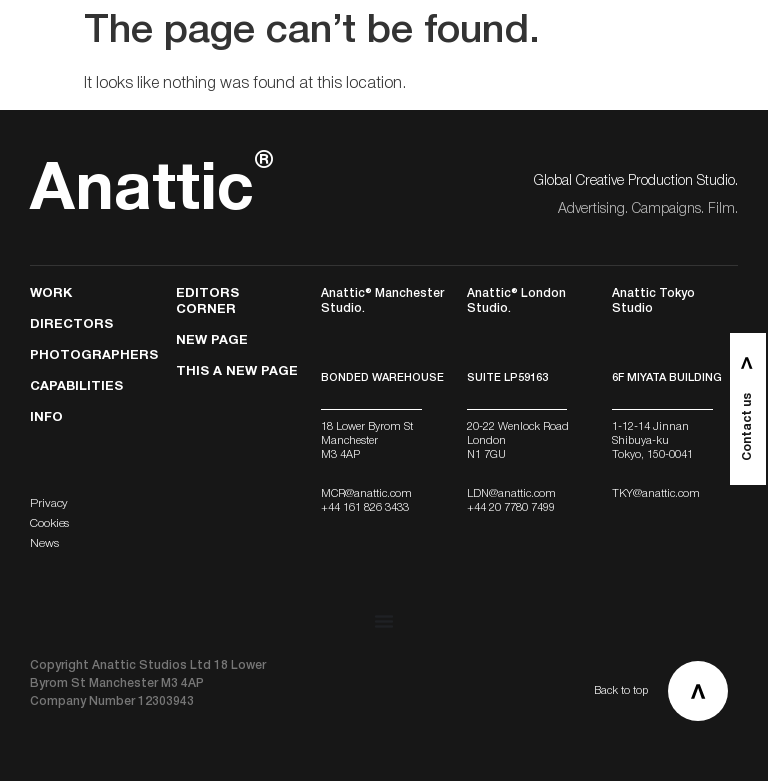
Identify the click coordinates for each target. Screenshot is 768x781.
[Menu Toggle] (384, 621)
